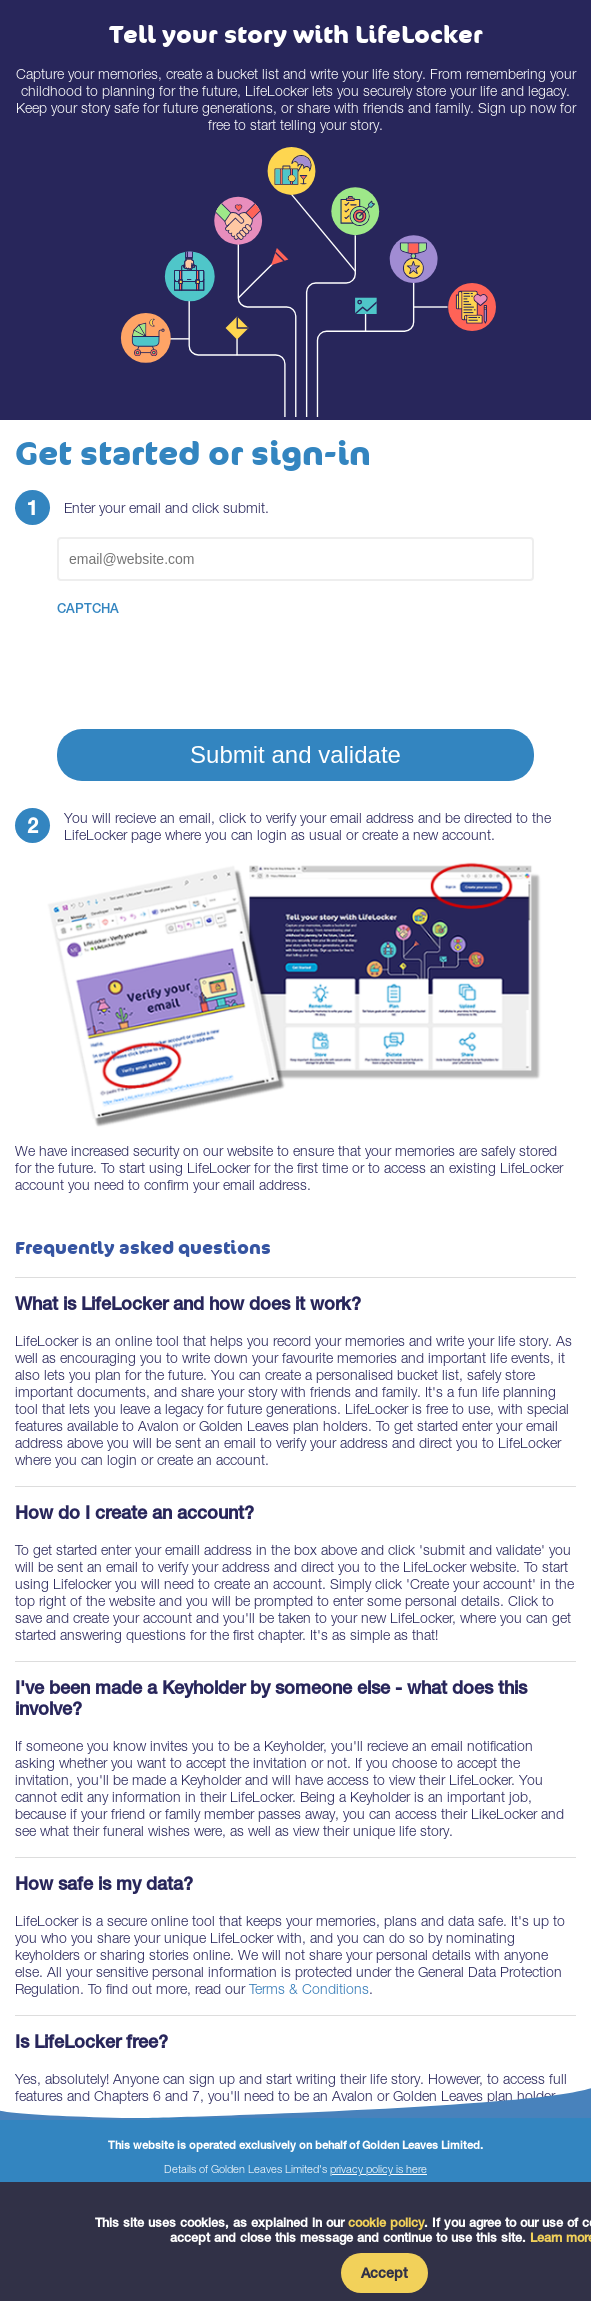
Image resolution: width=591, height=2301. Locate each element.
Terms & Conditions (309, 1988)
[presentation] (209, 662)
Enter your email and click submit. (166, 507)
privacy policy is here (378, 2168)
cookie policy (386, 2222)
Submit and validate (295, 754)
